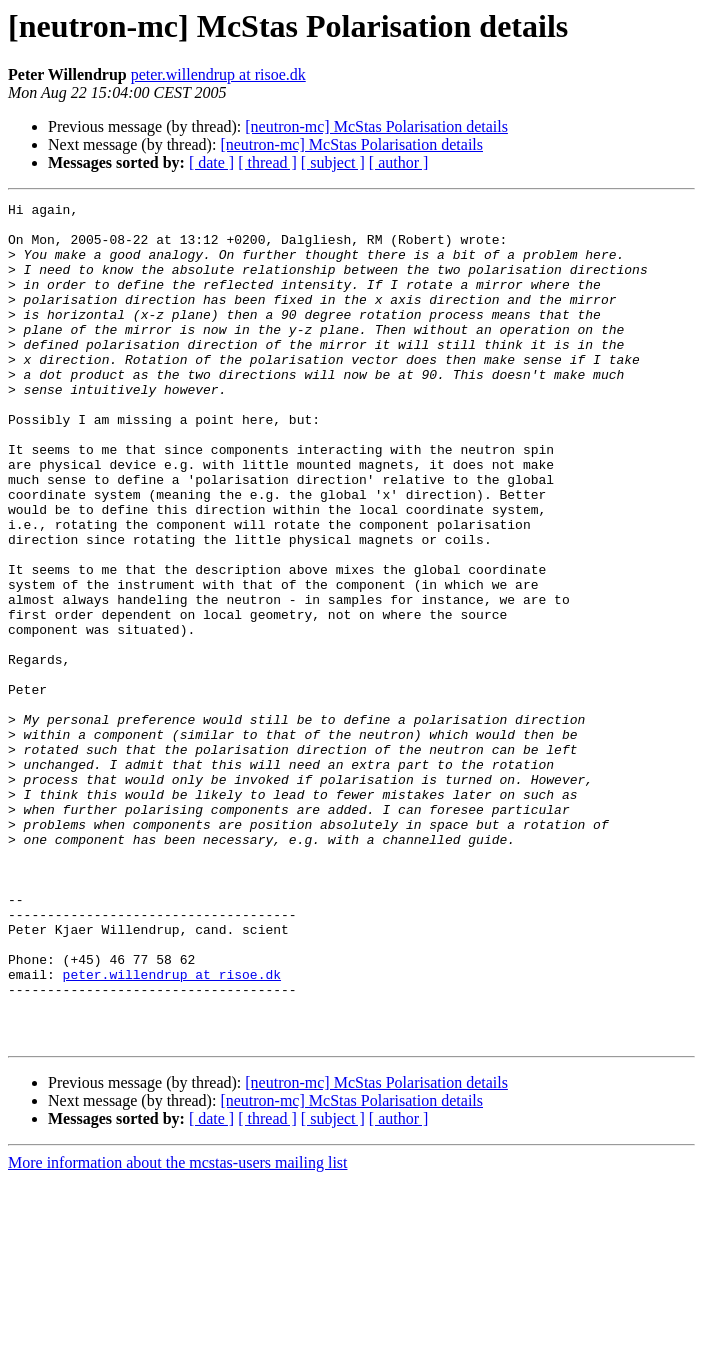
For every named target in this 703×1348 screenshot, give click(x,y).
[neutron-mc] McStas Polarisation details (376, 126)
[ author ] (399, 162)
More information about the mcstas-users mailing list (178, 1330)
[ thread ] (267, 162)
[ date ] (211, 162)
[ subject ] (333, 162)
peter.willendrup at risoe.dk (218, 74)
